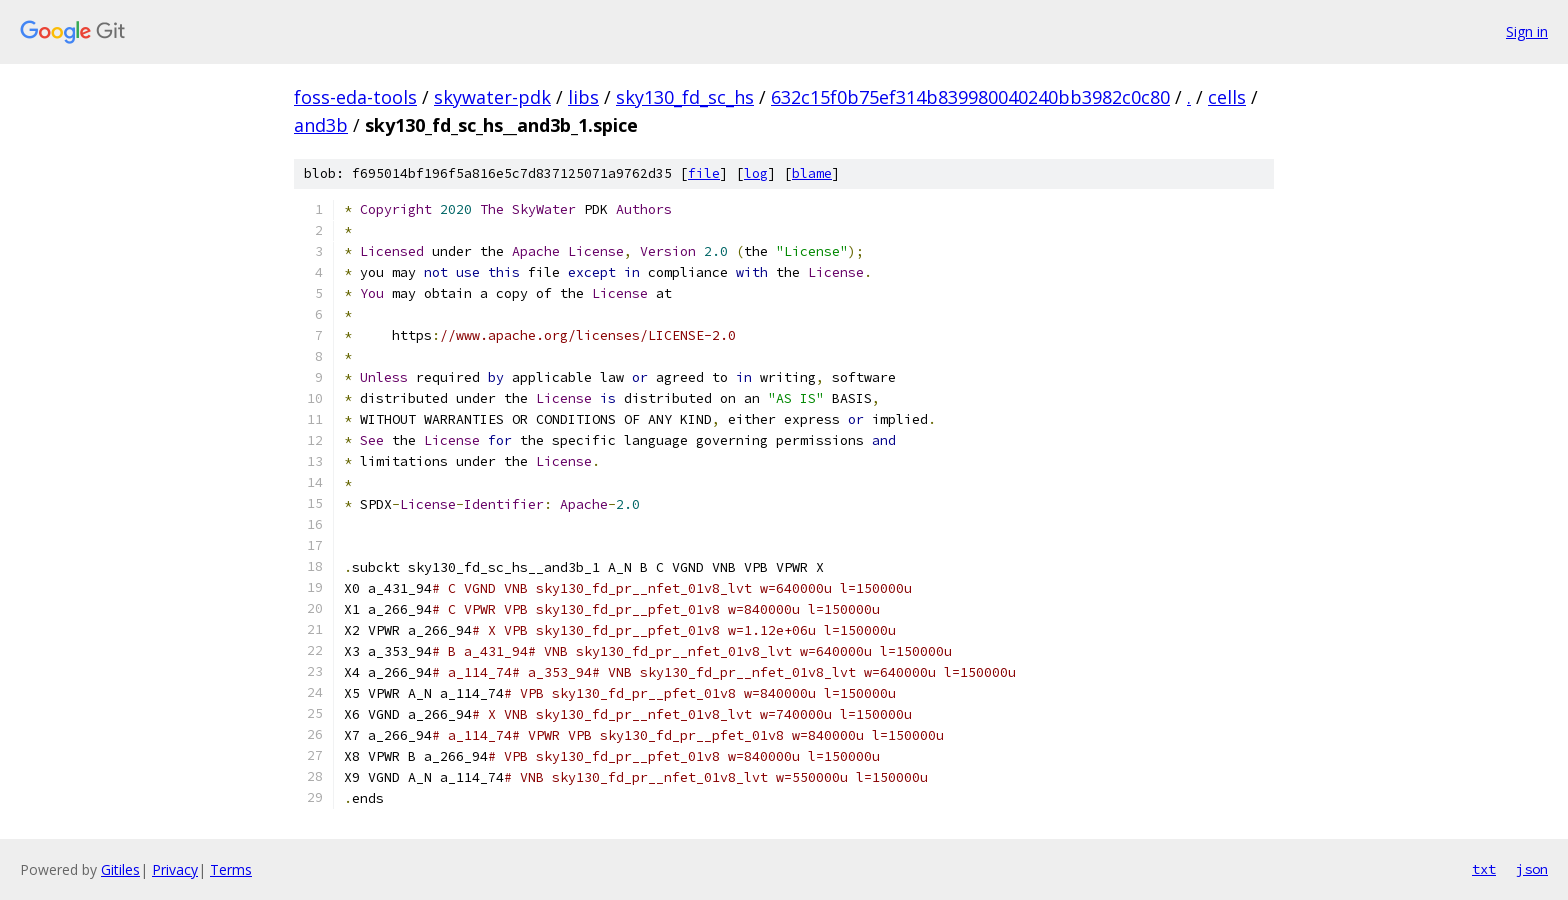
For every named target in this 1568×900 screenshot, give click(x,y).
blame (812, 173)
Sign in (1527, 31)
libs (583, 97)
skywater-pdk (492, 97)
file (704, 173)
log (756, 173)
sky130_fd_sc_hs (685, 97)
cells (1227, 97)
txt (1484, 869)
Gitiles (120, 869)
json (1532, 869)
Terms (231, 869)
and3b (321, 125)
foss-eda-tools (355, 97)
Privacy (175, 869)
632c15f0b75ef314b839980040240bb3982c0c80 (970, 97)
